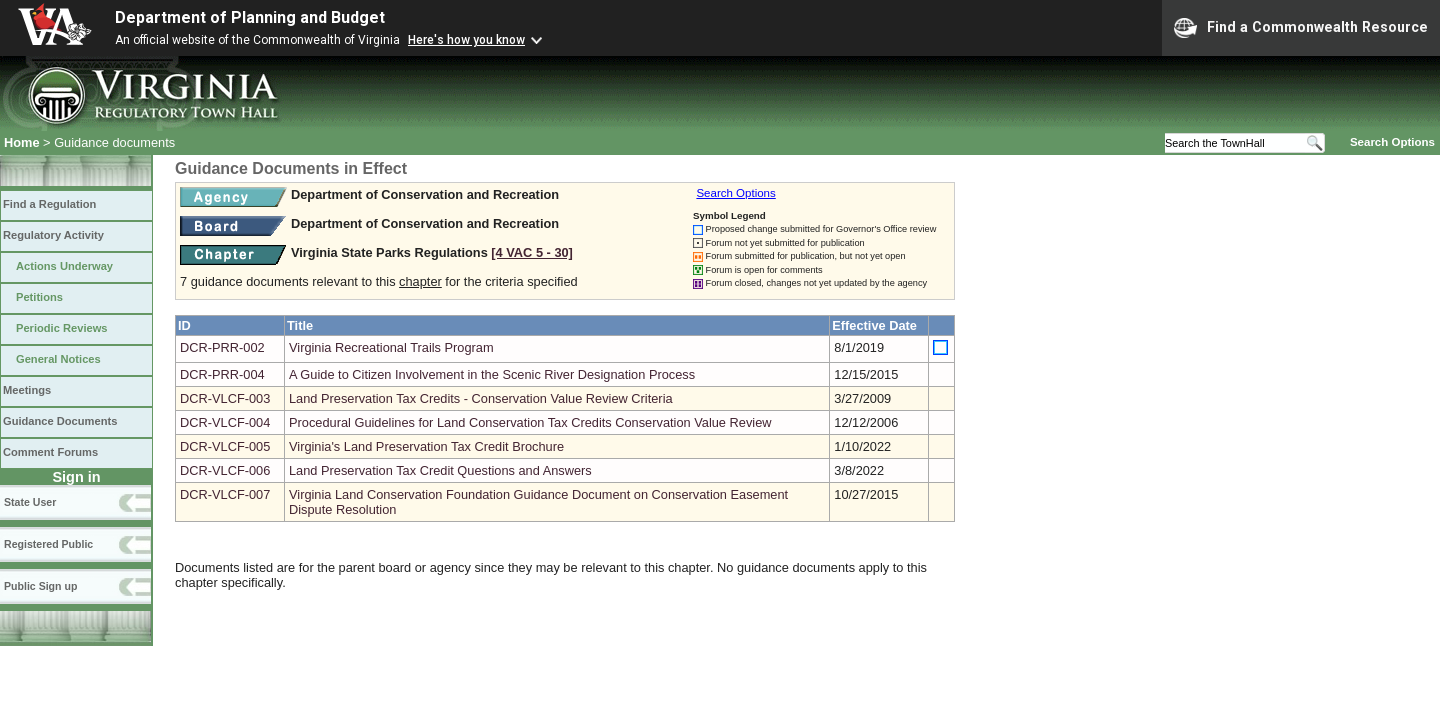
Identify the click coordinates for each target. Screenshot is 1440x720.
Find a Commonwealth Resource (1301, 28)
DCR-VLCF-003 (225, 398)
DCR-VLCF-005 (225, 446)
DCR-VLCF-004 (225, 422)
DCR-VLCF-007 (225, 494)
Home (22, 142)
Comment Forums (50, 452)
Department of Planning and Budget (250, 17)
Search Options (1392, 142)
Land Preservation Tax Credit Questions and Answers (440, 470)
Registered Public (48, 544)
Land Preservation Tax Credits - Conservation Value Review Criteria (481, 398)
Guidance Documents (60, 421)
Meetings (27, 390)
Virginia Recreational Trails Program (391, 347)
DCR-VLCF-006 (225, 470)
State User (30, 502)
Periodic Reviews (62, 328)
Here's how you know (466, 40)
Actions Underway (64, 266)
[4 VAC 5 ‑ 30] (532, 252)
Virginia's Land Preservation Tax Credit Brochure (426, 446)
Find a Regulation (49, 204)
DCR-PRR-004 (222, 374)
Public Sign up (40, 586)
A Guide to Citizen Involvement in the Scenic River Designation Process (492, 374)
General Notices (58, 359)
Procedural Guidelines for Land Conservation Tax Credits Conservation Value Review (530, 422)
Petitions (39, 297)
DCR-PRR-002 (222, 347)
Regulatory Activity (53, 235)
